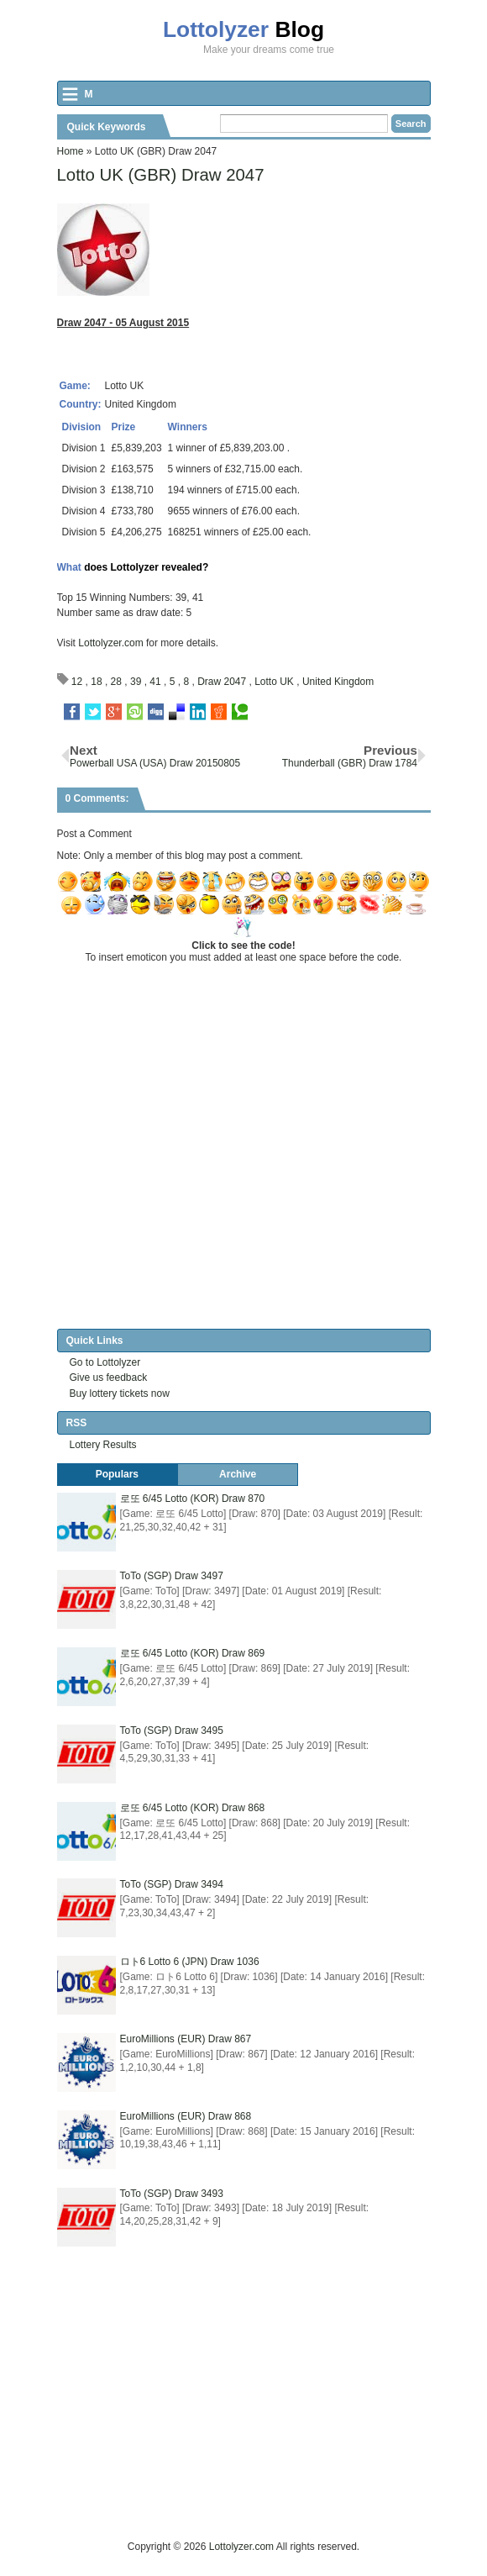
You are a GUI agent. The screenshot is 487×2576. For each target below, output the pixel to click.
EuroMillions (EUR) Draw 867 (186, 2039)
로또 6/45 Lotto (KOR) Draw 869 (192, 1653)
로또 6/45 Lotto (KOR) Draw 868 (192, 1808)
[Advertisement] (272, 2420)
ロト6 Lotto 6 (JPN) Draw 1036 (189, 1962)
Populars (117, 1474)
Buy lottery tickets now (120, 1393)
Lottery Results (103, 1445)
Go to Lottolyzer (105, 1362)
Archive (237, 1474)
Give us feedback (109, 1377)
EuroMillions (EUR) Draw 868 (186, 2116)
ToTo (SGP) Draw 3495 (171, 1730)
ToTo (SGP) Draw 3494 (171, 1884)
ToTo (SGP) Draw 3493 (171, 2193)
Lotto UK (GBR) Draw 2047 (160, 175)
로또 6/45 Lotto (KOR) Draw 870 (192, 1498)
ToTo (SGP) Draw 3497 (171, 1576)
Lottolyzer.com (110, 643)
